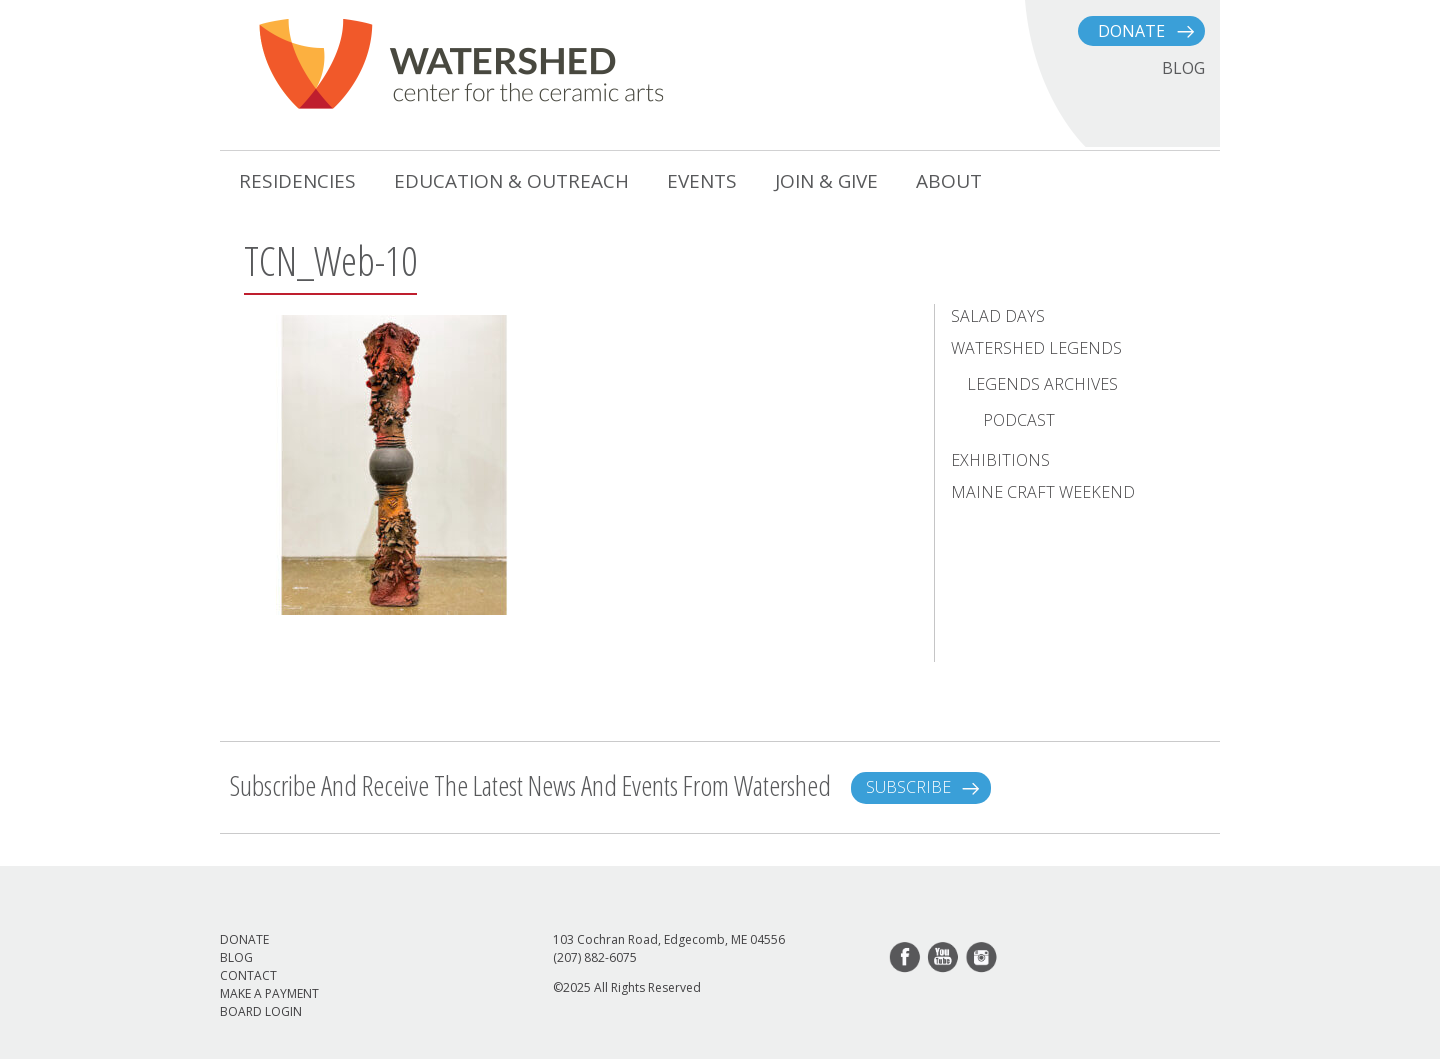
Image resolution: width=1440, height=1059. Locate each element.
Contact (248, 975)
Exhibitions (1000, 460)
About (949, 181)
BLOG (1183, 68)
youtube (944, 958)
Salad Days (998, 316)
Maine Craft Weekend (1043, 492)
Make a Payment (269, 993)
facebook (906, 958)
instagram (982, 958)
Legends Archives (1042, 384)
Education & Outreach (511, 181)
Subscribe (908, 787)
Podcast (1019, 420)
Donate (1131, 31)
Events (702, 181)
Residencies (297, 181)
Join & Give (826, 181)
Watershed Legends (1036, 348)
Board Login (261, 1011)
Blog (236, 957)
